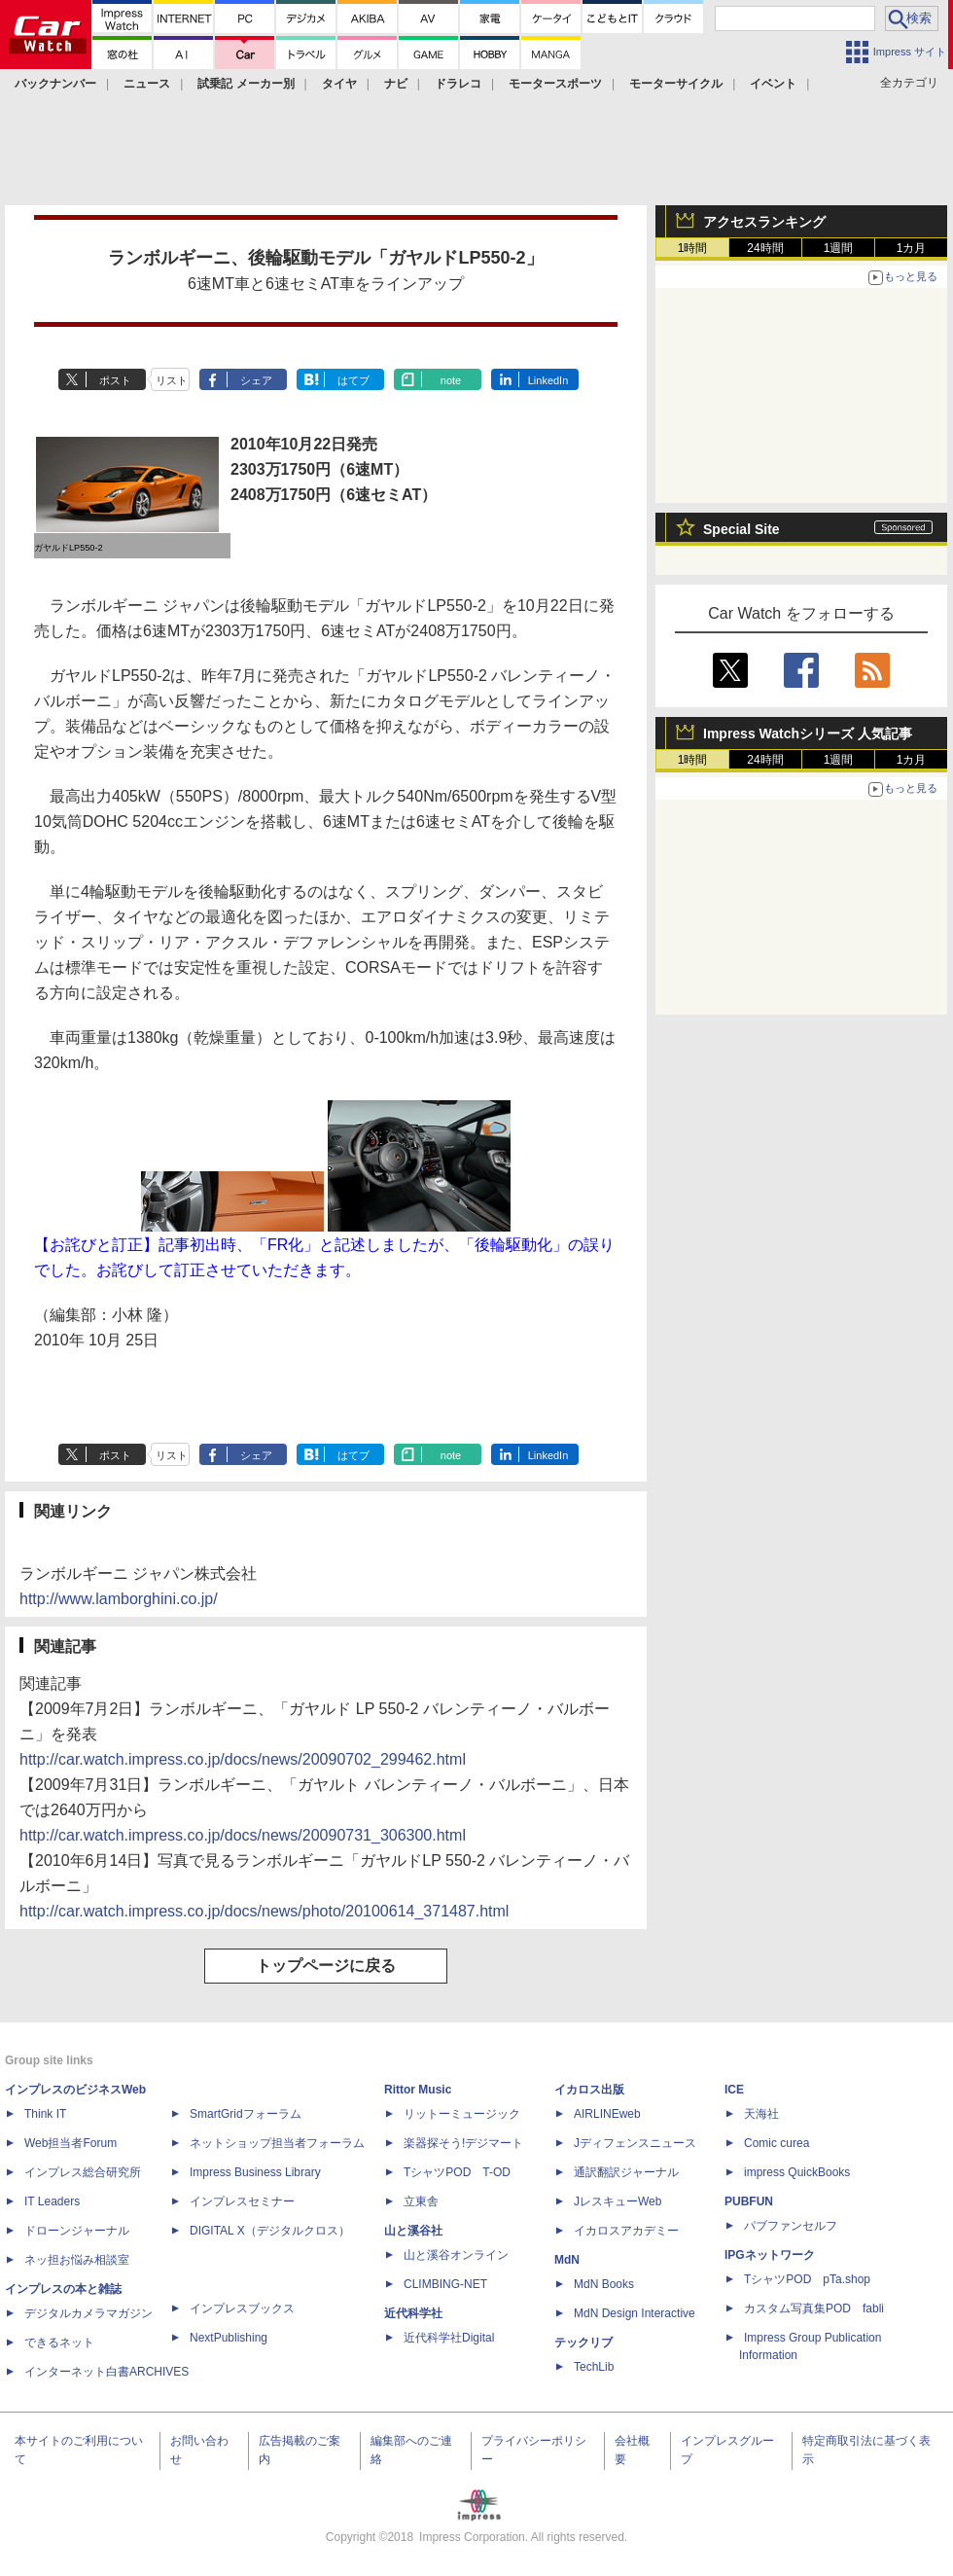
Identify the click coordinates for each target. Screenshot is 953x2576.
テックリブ (583, 2342)
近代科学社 (413, 2313)
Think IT (45, 2114)
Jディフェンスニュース (635, 2143)
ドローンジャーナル (76, 2230)
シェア (256, 380)
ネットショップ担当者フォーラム (277, 2143)
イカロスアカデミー (626, 2230)
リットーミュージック (462, 2114)
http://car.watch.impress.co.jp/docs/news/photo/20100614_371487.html (264, 1911)
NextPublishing (228, 2337)
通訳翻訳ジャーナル (626, 2172)
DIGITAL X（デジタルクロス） (270, 2230)
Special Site (741, 529)
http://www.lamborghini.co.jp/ (118, 1599)
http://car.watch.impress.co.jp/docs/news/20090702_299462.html (242, 1759)
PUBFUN (748, 2201)
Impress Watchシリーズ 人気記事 (807, 733)
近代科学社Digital (449, 2337)
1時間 (693, 248)
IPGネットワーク (769, 2255)
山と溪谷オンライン (456, 2255)
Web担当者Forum (70, 2143)
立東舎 (421, 2201)
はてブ (353, 380)
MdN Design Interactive (634, 2313)
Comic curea (776, 2143)
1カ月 (912, 248)
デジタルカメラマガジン (88, 2313)
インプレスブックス (242, 2308)
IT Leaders (52, 2201)
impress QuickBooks (797, 2172)
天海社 (761, 2114)
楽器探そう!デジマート (463, 2143)
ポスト (115, 380)
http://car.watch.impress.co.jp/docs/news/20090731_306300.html (242, 1835)
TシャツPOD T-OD (457, 2172)
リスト (172, 380)
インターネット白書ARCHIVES (106, 2372)
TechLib (594, 2367)
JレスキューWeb (617, 2201)
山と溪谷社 (413, 2230)
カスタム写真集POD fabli (814, 2308)
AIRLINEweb (607, 2114)
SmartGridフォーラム (245, 2114)
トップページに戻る (326, 1965)
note (451, 380)
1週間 (839, 248)
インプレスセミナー (242, 2201)
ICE (734, 2089)
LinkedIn (548, 380)
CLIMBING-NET (445, 2284)
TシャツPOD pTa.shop (807, 2279)
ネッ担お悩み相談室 (76, 2260)
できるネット (59, 2342)
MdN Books (604, 2284)
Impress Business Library (255, 2172)
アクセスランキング (764, 222)
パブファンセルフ (790, 2226)
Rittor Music (417, 2089)
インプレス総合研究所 (82, 2172)
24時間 (765, 248)
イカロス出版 (589, 2089)
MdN (567, 2260)
